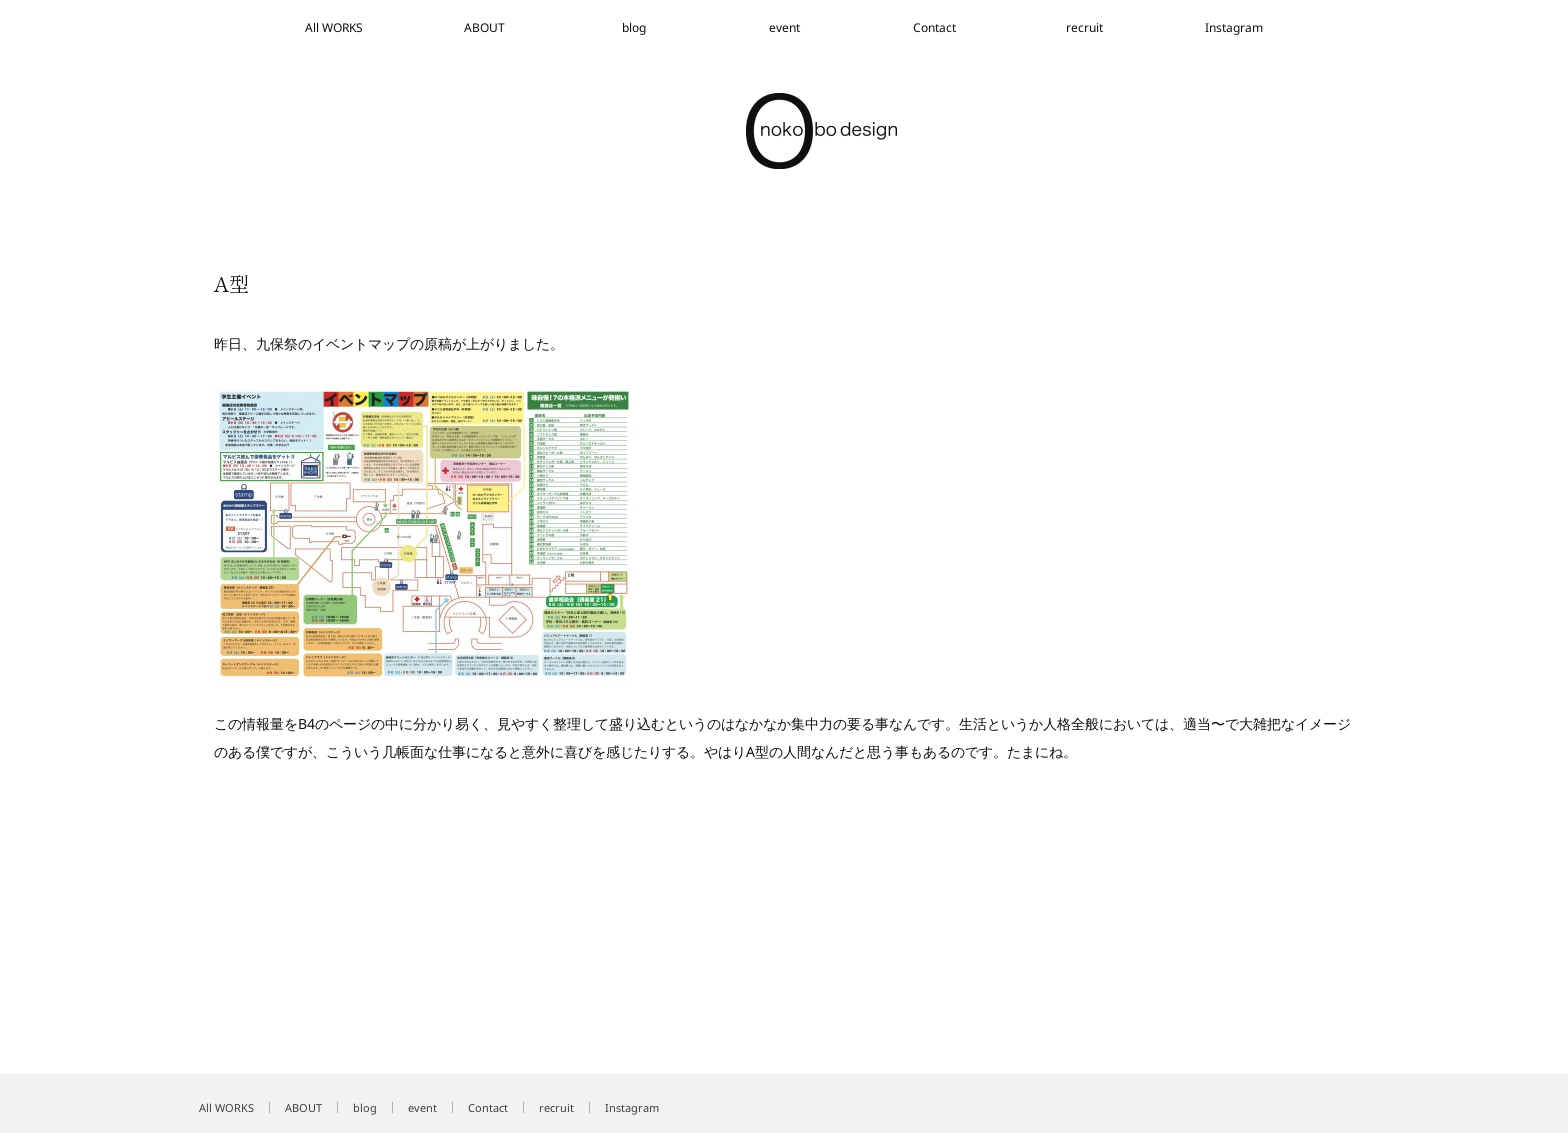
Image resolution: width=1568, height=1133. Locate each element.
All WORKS (334, 27)
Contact (934, 27)
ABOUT (484, 27)
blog (634, 27)
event (784, 27)
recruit (1084, 27)
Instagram (1234, 27)
